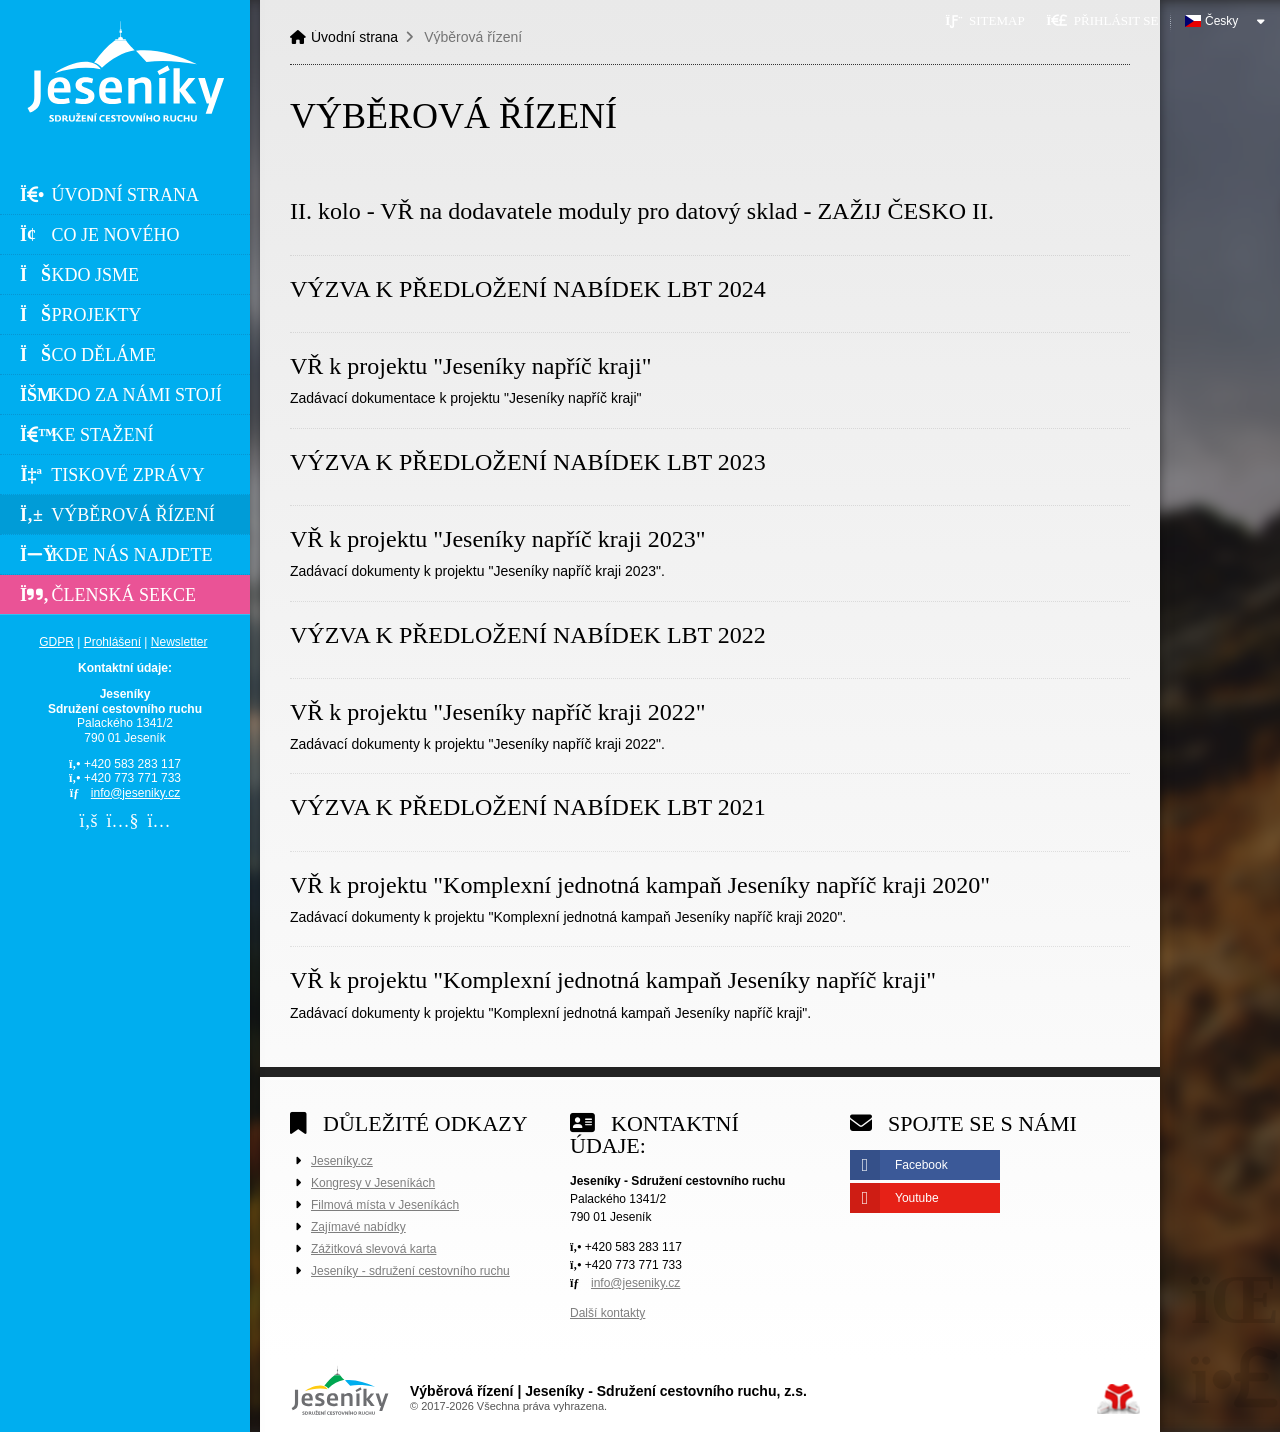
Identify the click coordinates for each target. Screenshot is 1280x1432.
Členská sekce (108, 595)
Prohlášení (112, 642)
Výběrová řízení (117, 515)
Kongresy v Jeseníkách (373, 1183)
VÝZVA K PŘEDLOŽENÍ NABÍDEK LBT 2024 (528, 289)
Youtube (917, 1198)
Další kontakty (607, 1313)
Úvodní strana (125, 71)
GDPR (56, 642)
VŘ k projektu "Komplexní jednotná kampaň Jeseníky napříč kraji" (613, 980)
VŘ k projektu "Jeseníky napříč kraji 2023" (498, 539)
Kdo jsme (79, 275)
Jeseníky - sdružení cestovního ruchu (410, 1271)
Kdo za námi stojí (121, 395)
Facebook (921, 1165)
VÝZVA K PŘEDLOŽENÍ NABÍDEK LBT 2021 (528, 807)
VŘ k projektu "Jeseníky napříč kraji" (471, 366)
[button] (1102, 20)
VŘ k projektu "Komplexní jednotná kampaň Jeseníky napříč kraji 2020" (640, 885)
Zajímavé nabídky (358, 1227)
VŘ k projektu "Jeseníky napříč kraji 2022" (498, 712)
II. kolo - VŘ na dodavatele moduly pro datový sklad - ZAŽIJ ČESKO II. (642, 211)
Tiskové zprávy (112, 475)
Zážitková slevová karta (373, 1249)
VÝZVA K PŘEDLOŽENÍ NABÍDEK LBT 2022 (528, 635)
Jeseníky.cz (342, 1161)
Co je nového (100, 235)
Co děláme (88, 355)
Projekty (81, 315)
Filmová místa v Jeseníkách (385, 1205)
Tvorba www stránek (1118, 1399)
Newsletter (179, 642)
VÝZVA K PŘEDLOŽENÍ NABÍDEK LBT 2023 (528, 462)
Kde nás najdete (116, 555)
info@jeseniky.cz (135, 793)
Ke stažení (87, 435)
